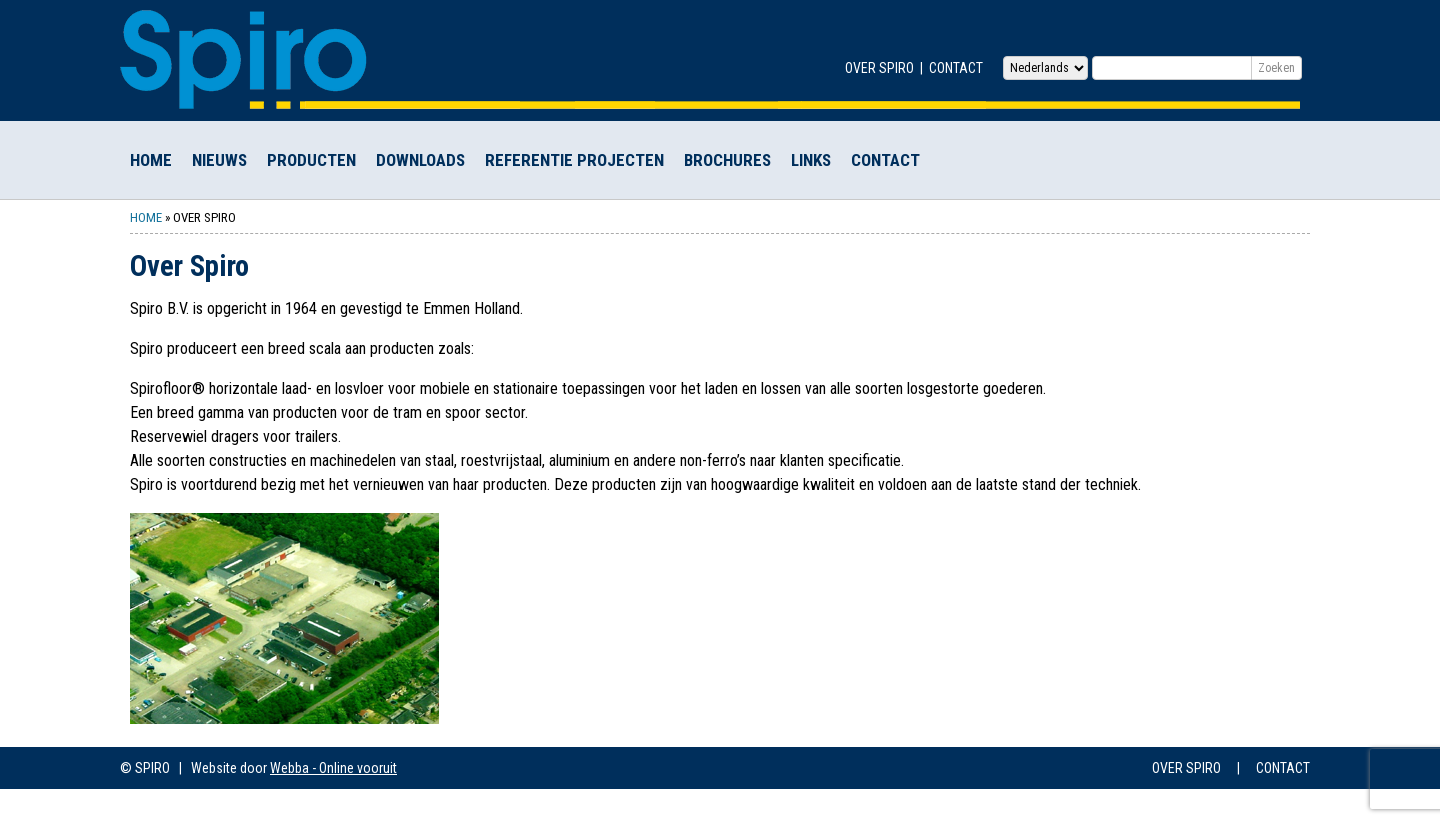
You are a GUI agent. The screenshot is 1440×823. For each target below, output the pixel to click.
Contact (956, 68)
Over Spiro (879, 68)
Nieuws (219, 160)
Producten (311, 160)
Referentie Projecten (574, 160)
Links (811, 160)
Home (151, 160)
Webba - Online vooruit (333, 768)
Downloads (420, 160)
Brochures (727, 160)
